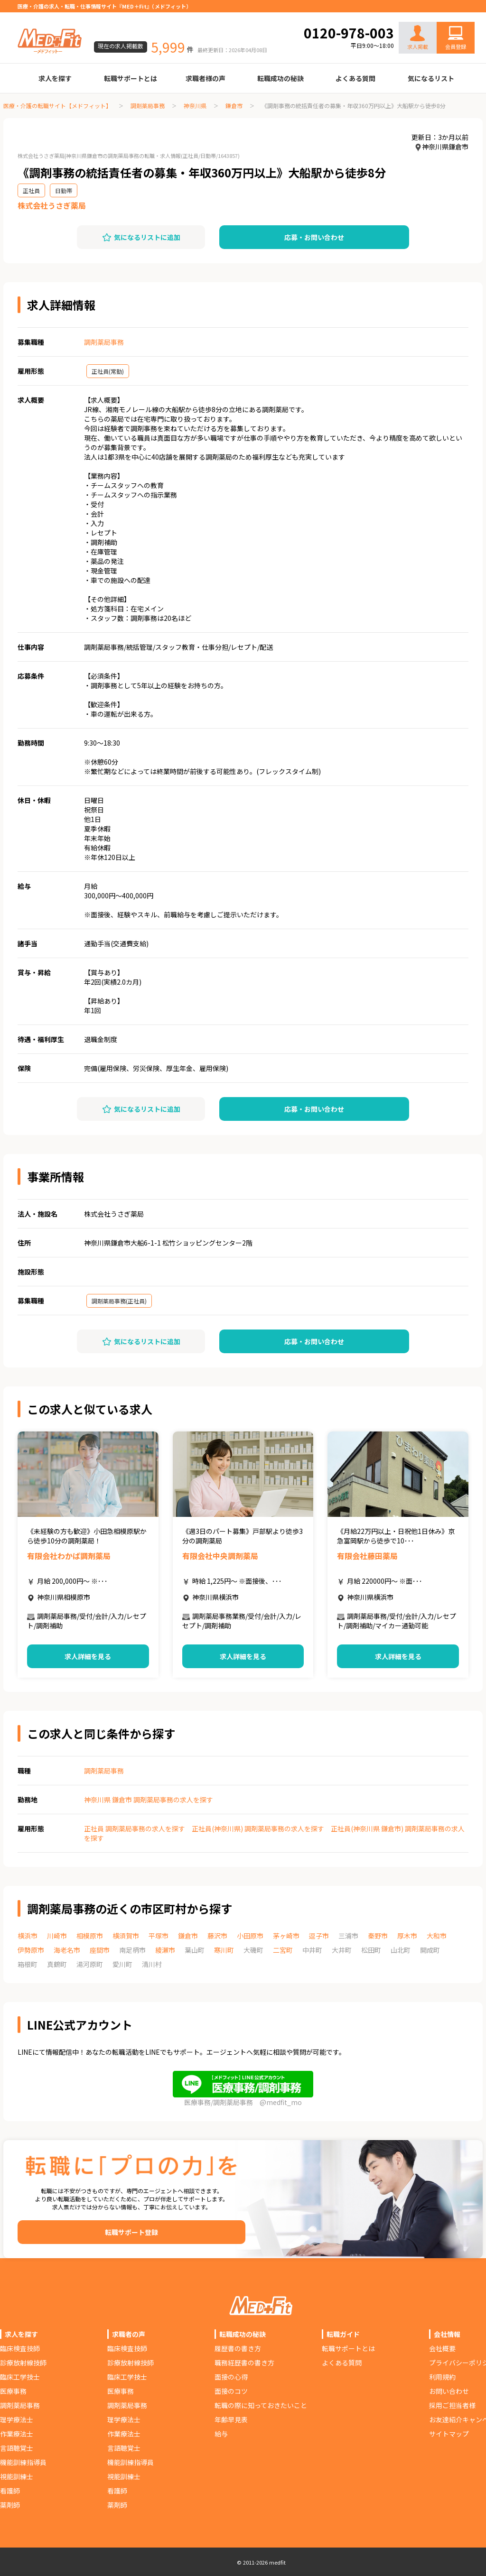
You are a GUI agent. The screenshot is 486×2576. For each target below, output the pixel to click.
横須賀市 (125, 1935)
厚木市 (407, 1935)
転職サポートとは (130, 78)
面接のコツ (231, 2391)
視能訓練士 (16, 2476)
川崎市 (57, 1935)
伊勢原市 (31, 1950)
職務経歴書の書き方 (244, 2362)
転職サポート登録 (131, 2232)
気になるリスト (431, 78)
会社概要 (442, 2348)
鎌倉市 (234, 106)
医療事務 (13, 2391)
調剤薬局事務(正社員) (119, 1301)
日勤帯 (63, 190)
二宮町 (283, 1950)
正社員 (31, 190)
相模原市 (89, 1935)
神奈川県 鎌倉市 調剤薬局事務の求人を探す (148, 1799)
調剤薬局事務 (148, 106)
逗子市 (319, 1935)
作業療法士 (16, 2433)
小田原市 (250, 1935)
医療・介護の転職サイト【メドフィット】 (57, 106)
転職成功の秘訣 (280, 78)
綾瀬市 (165, 1950)
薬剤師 (10, 2505)
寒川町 (224, 1950)
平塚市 (158, 1935)
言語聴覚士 (16, 2448)
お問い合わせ (445, 15)
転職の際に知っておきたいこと (261, 2405)
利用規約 (442, 2377)
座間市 (100, 1950)
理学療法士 (16, 2419)
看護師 (10, 2490)
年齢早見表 (231, 2419)
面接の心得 (231, 2377)
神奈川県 (195, 106)
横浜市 (27, 1935)
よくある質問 (355, 78)
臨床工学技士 (20, 2377)
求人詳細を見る (88, 1656)
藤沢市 (217, 1935)
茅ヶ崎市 (286, 1935)
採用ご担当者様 (452, 2405)
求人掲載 (417, 37)
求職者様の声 (205, 78)
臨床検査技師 (20, 2348)
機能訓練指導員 (23, 2462)
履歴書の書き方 (238, 2348)
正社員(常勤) (108, 371)
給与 (221, 2433)
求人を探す (55, 78)
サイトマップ (449, 2433)
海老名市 (67, 1950)
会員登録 (455, 46)
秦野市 (378, 1935)
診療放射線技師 (23, 2362)
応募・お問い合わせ (314, 237)
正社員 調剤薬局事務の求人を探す (134, 1828)
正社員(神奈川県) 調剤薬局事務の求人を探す (258, 1828)
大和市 (437, 1935)
